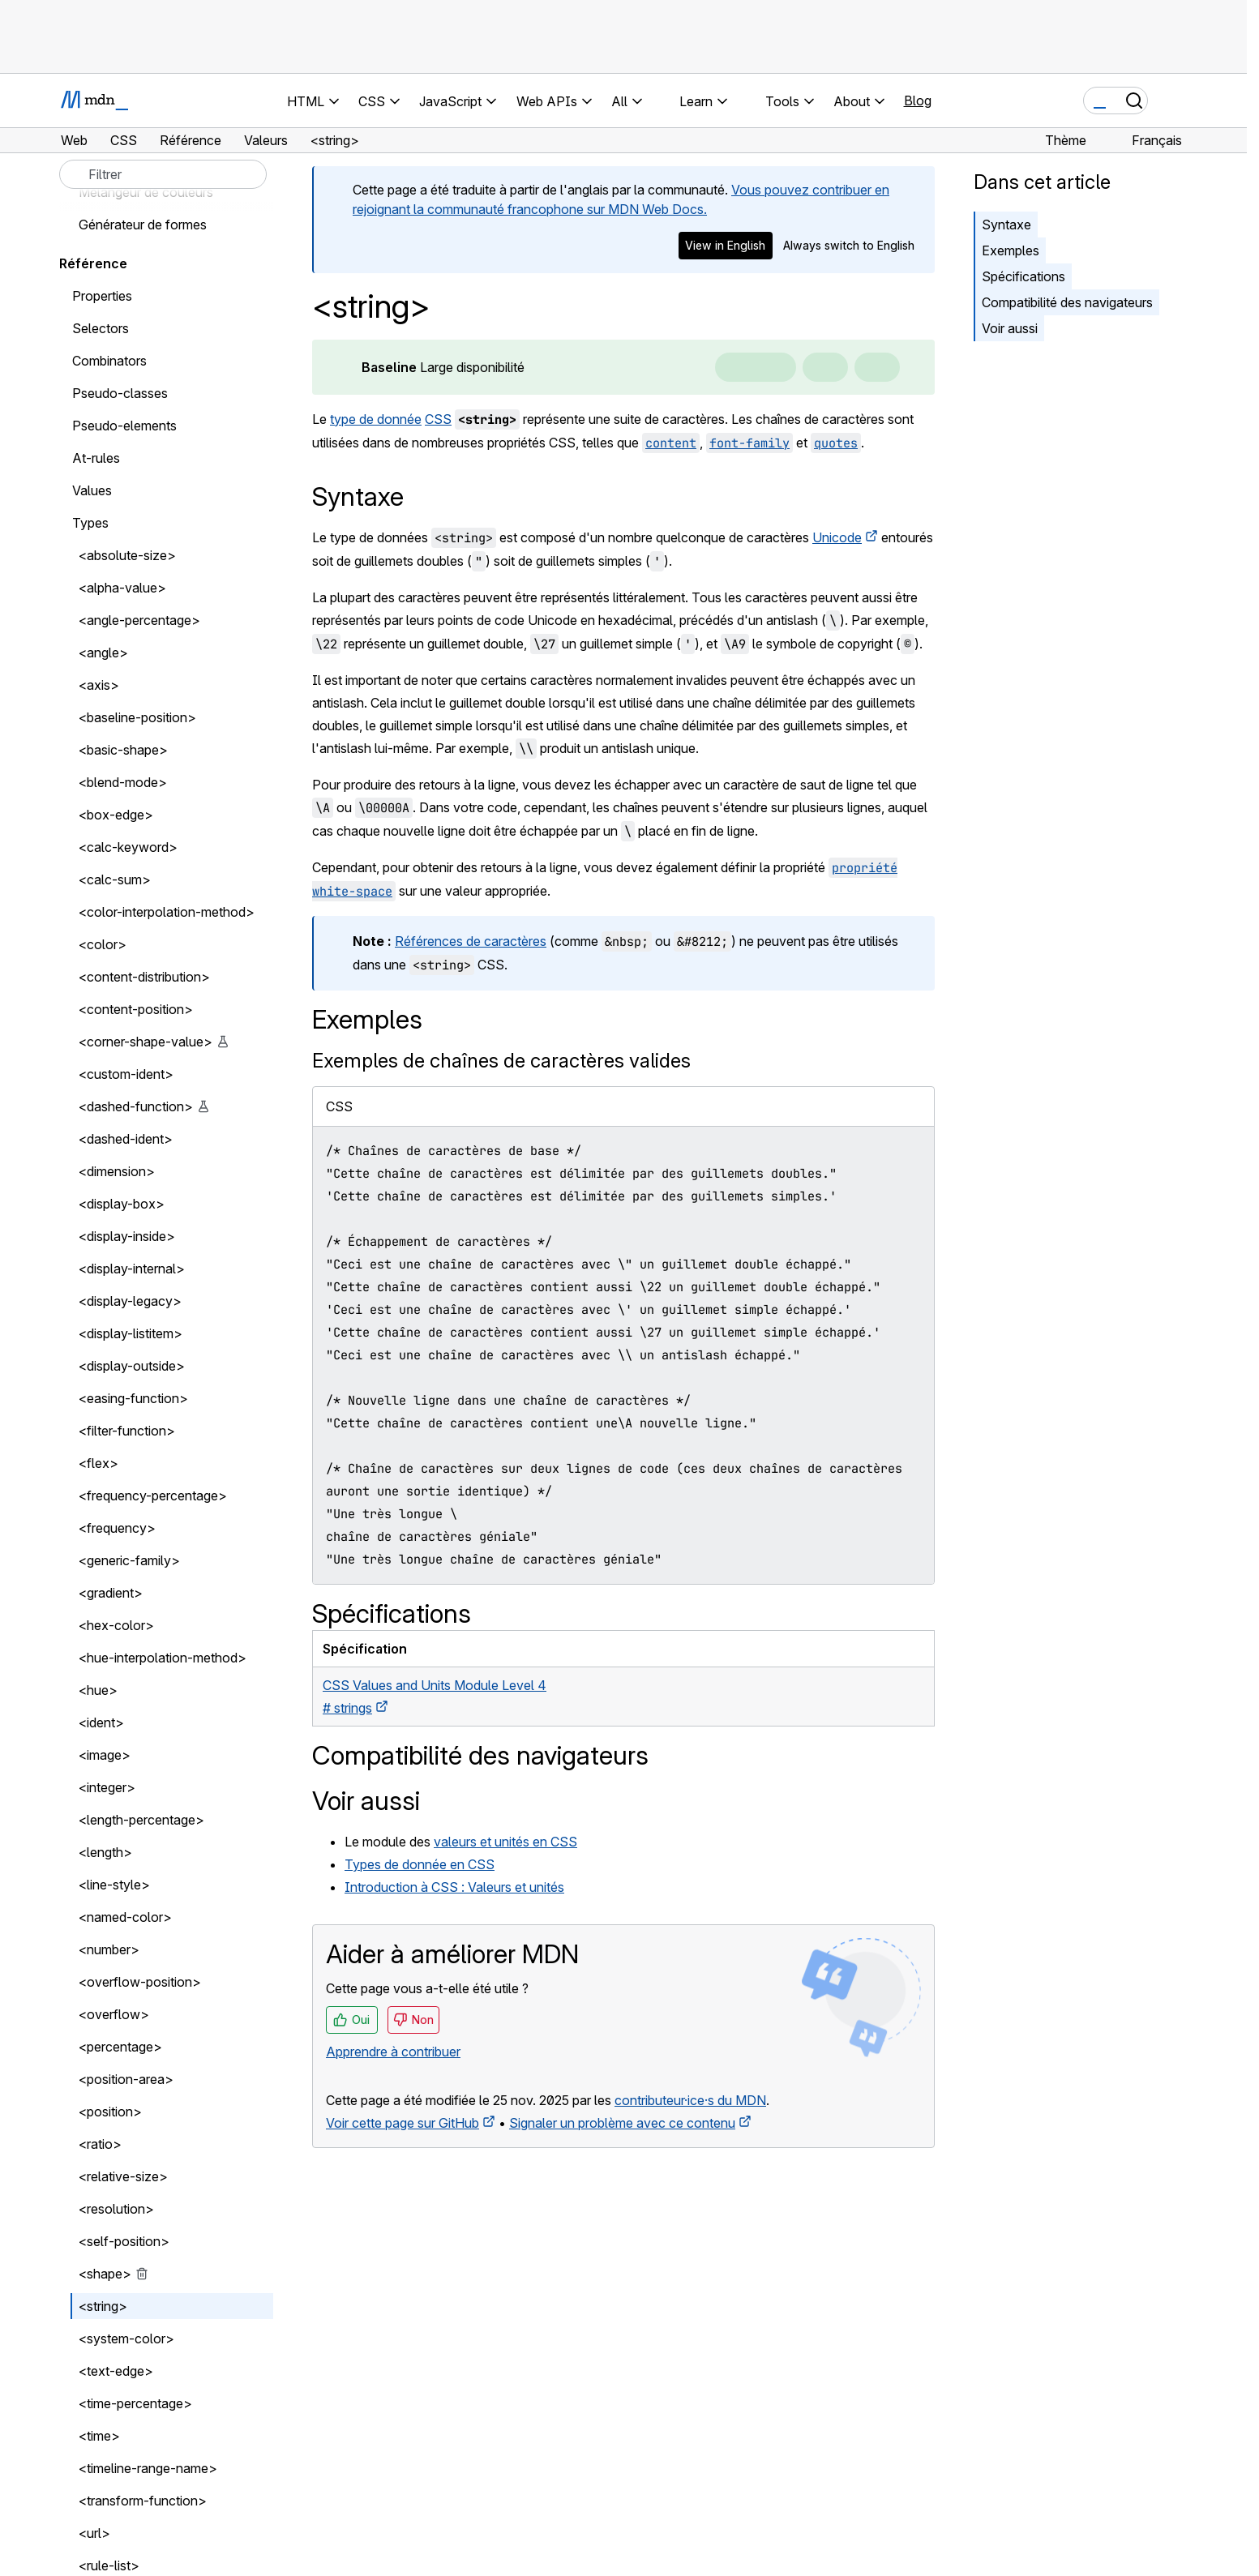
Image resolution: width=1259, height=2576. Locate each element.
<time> (99, 2436)
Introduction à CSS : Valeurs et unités (454, 1887)
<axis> (99, 685)
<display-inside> (127, 1236)
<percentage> (120, 2047)
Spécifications (1023, 276)
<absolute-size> (127, 555)
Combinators (109, 361)
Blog (917, 100)
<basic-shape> (123, 750)
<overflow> (114, 2014)
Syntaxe (1006, 224)
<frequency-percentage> (153, 1495)
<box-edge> (116, 815)
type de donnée (376, 419)
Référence (93, 263)
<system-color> (126, 2338)
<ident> (101, 1722)
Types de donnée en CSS (420, 1864)
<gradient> (111, 1593)
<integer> (107, 1787)
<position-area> (126, 2079)
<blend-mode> (123, 782)
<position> (110, 2111)
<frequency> (117, 1528)
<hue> (98, 1690)
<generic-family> (129, 1560)
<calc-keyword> (128, 847)
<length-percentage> (141, 1820)
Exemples (1010, 250)
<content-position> (136, 1009)
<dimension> (117, 1171)
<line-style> (114, 1884)
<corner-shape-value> (145, 1041)
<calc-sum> (115, 879)
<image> (105, 1755)
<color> (102, 944)
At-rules (96, 458)
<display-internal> (132, 1268)
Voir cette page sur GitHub (402, 2123)
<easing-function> (133, 1398)
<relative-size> (123, 2176)
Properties (102, 296)
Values (92, 490)
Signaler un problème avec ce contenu (622, 2123)
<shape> (105, 2274)
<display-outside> (132, 1366)
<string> (103, 2306)
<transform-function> (143, 2501)
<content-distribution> (144, 977)
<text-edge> (116, 2371)
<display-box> (122, 1204)
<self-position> (124, 2241)
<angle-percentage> (139, 620)
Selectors (100, 328)
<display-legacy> (130, 1301)
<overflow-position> (140, 1982)
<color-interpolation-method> (167, 912)
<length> (105, 1852)
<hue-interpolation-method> (162, 1658)
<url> (94, 2533)
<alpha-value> (122, 588)
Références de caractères (470, 941)
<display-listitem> (130, 1333)
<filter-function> (127, 1431)
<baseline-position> (137, 717)
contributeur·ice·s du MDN (690, 2100)
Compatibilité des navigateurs (1067, 302)
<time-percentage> (135, 2403)
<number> (109, 1949)
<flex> (98, 1463)
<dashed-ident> (126, 1139)
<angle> (103, 652)
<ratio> (100, 2144)
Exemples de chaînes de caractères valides (501, 1060)
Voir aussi (1010, 328)
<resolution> (116, 2209)
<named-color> (125, 1917)
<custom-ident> (126, 1074)
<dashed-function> (136, 1106)
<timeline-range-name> (148, 2468)
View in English (725, 245)
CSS (438, 419)
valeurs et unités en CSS (505, 1842)
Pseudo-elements (124, 425)
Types (90, 523)
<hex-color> (116, 1625)
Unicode (837, 537)
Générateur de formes (143, 224)
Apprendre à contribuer (393, 2051)
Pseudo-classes (120, 393)
